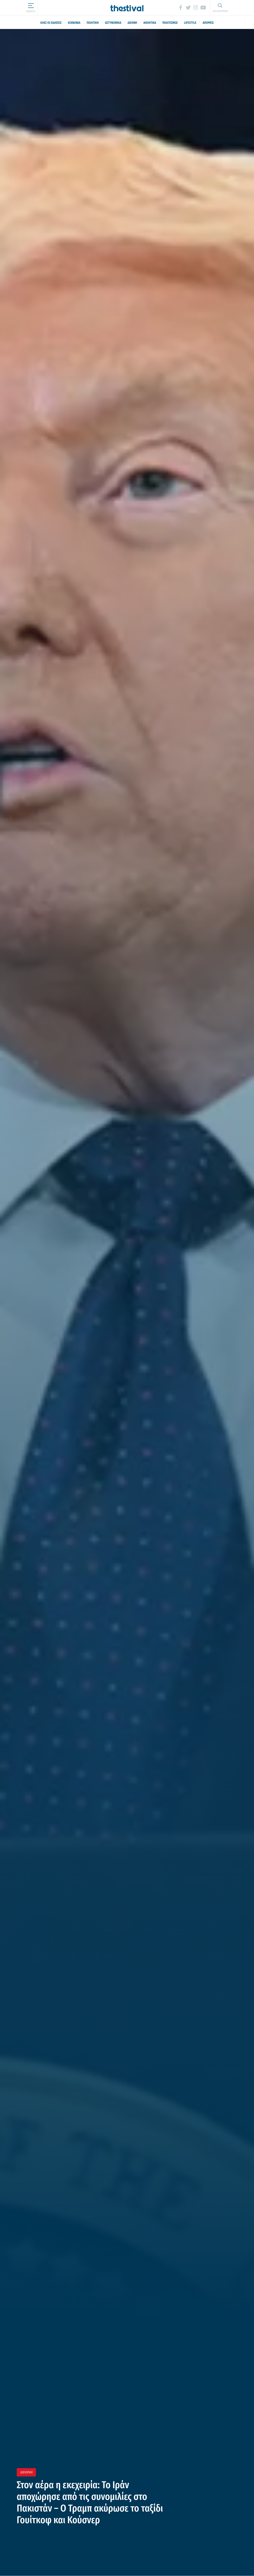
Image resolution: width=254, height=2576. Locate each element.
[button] (31, 6)
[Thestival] (127, 8)
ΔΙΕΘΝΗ (26, 2472)
